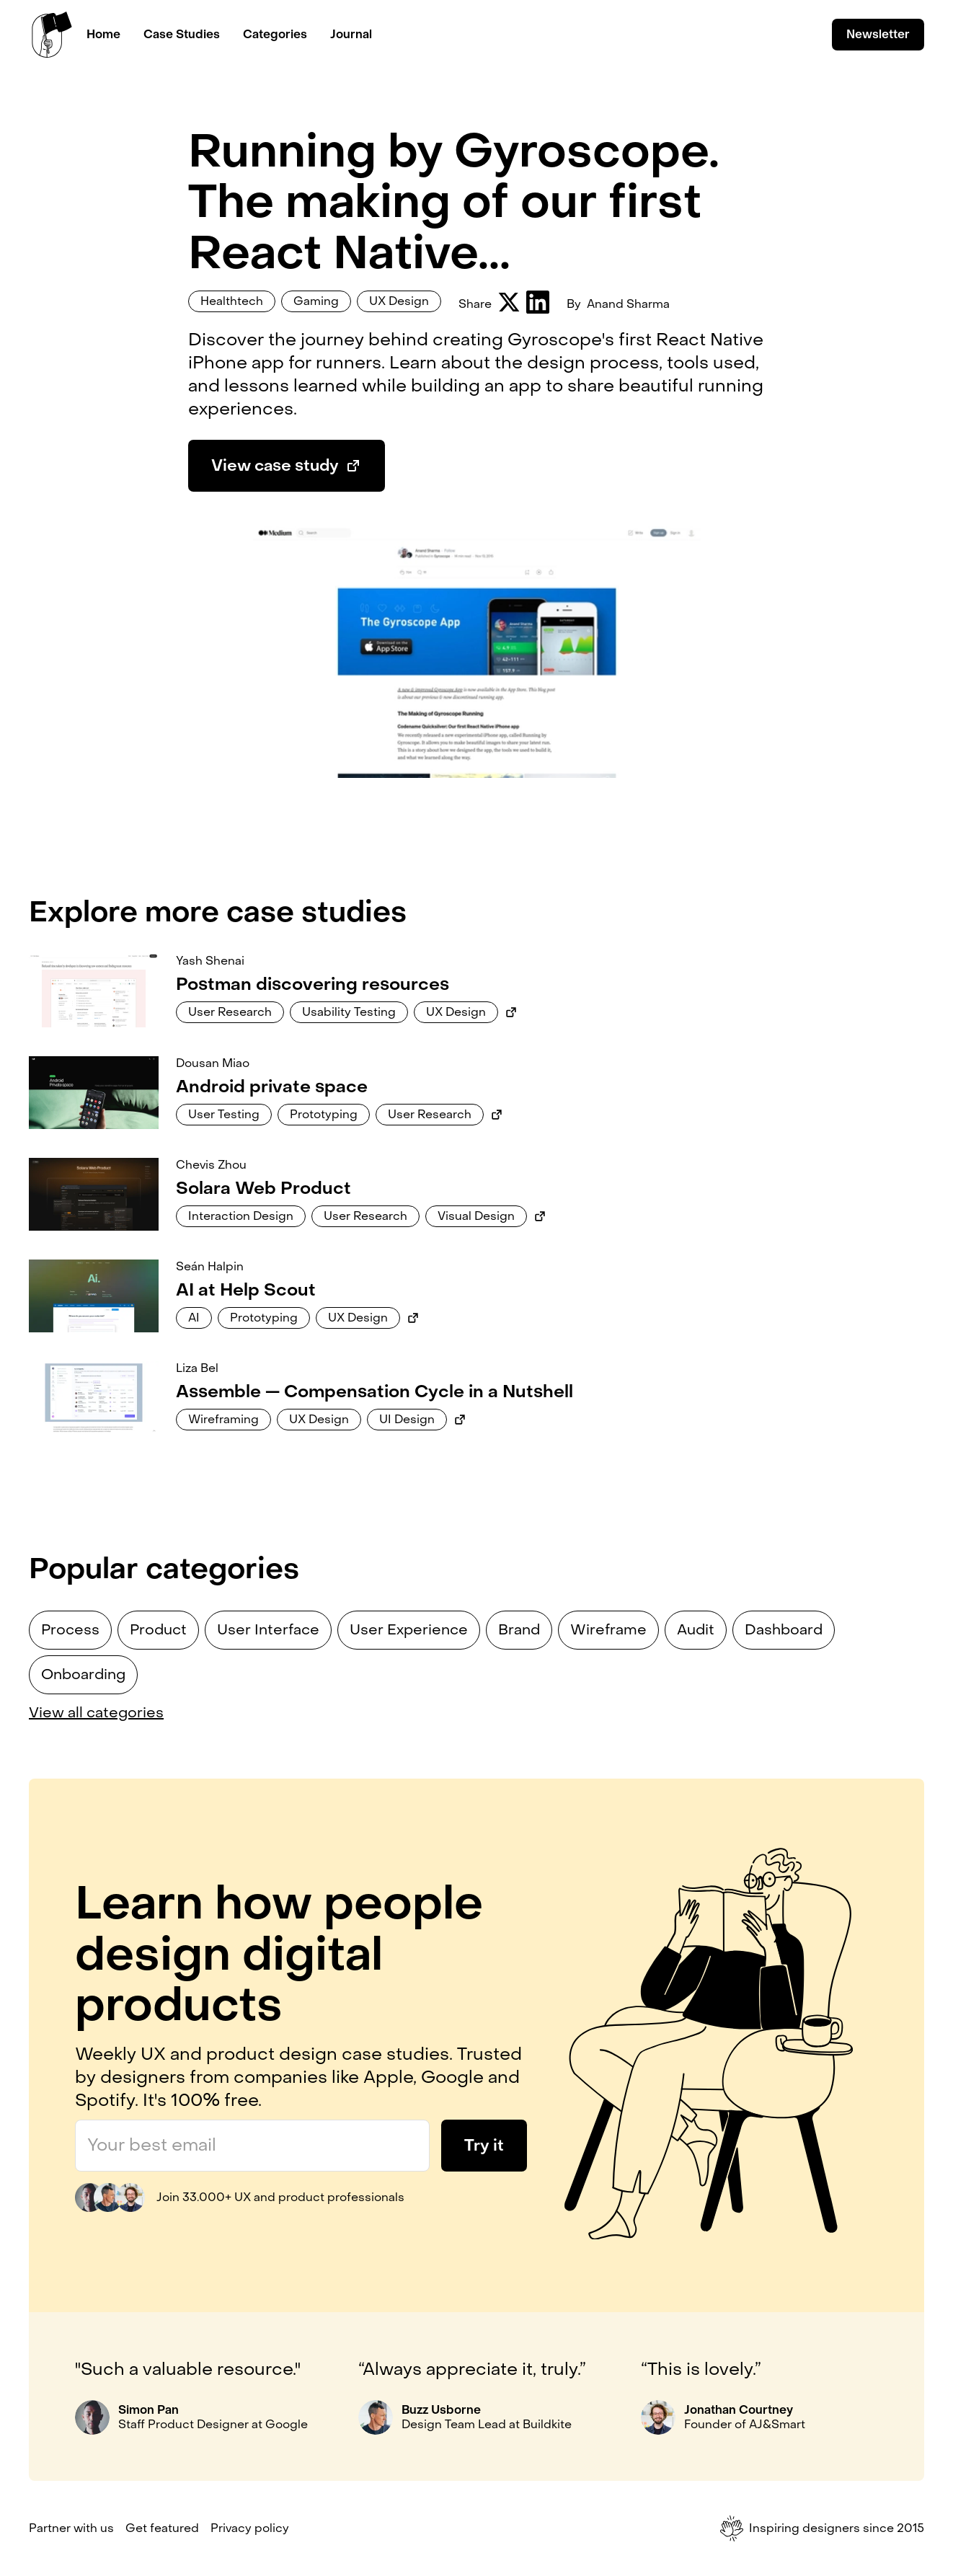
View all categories (96, 1713)
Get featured (162, 2528)
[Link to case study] (94, 990)
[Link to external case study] (511, 1012)
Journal (351, 34)
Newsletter (878, 34)
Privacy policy (249, 2528)
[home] (52, 35)
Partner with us (71, 2528)
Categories (275, 34)
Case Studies (181, 34)
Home (103, 34)
